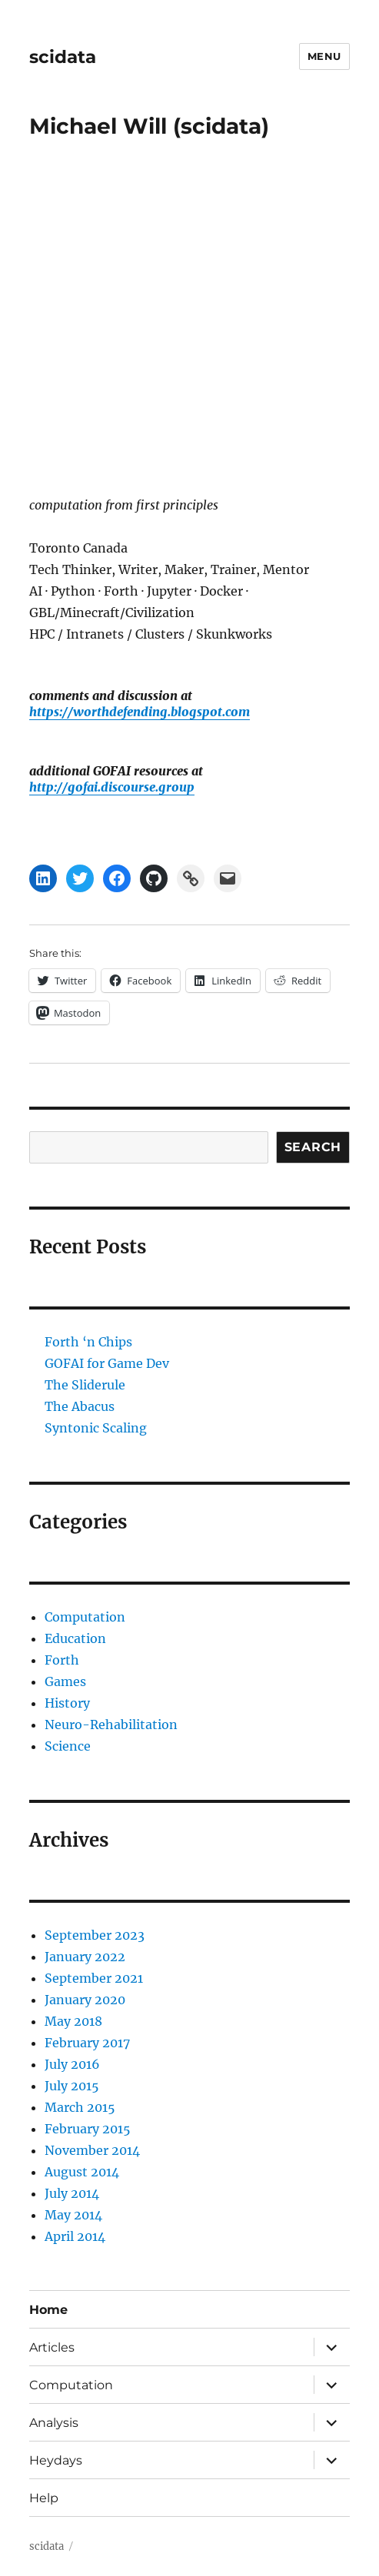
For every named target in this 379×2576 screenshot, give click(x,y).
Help (43, 2498)
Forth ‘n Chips (88, 1341)
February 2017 (87, 2042)
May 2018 (73, 2021)
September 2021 (94, 1978)
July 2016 (72, 2064)
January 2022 (85, 1956)
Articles (52, 2347)
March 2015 (80, 2107)
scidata (62, 57)
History (67, 1703)
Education (75, 1638)
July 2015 (72, 2085)
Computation (85, 1617)
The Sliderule (85, 1385)
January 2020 (85, 1999)
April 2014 (75, 2236)
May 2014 (73, 2214)
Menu (324, 56)
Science (68, 1746)
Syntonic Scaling (96, 1428)
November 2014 (92, 2150)
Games (65, 1681)
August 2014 (82, 2171)
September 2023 (95, 1935)
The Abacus (80, 1406)
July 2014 (72, 2193)
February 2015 (88, 2128)
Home (48, 2309)
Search (313, 1147)
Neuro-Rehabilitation (111, 1724)
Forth (62, 1660)
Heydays (55, 2460)
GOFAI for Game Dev (107, 1363)
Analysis (53, 2422)
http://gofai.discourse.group (111, 787)
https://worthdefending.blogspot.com (139, 711)
